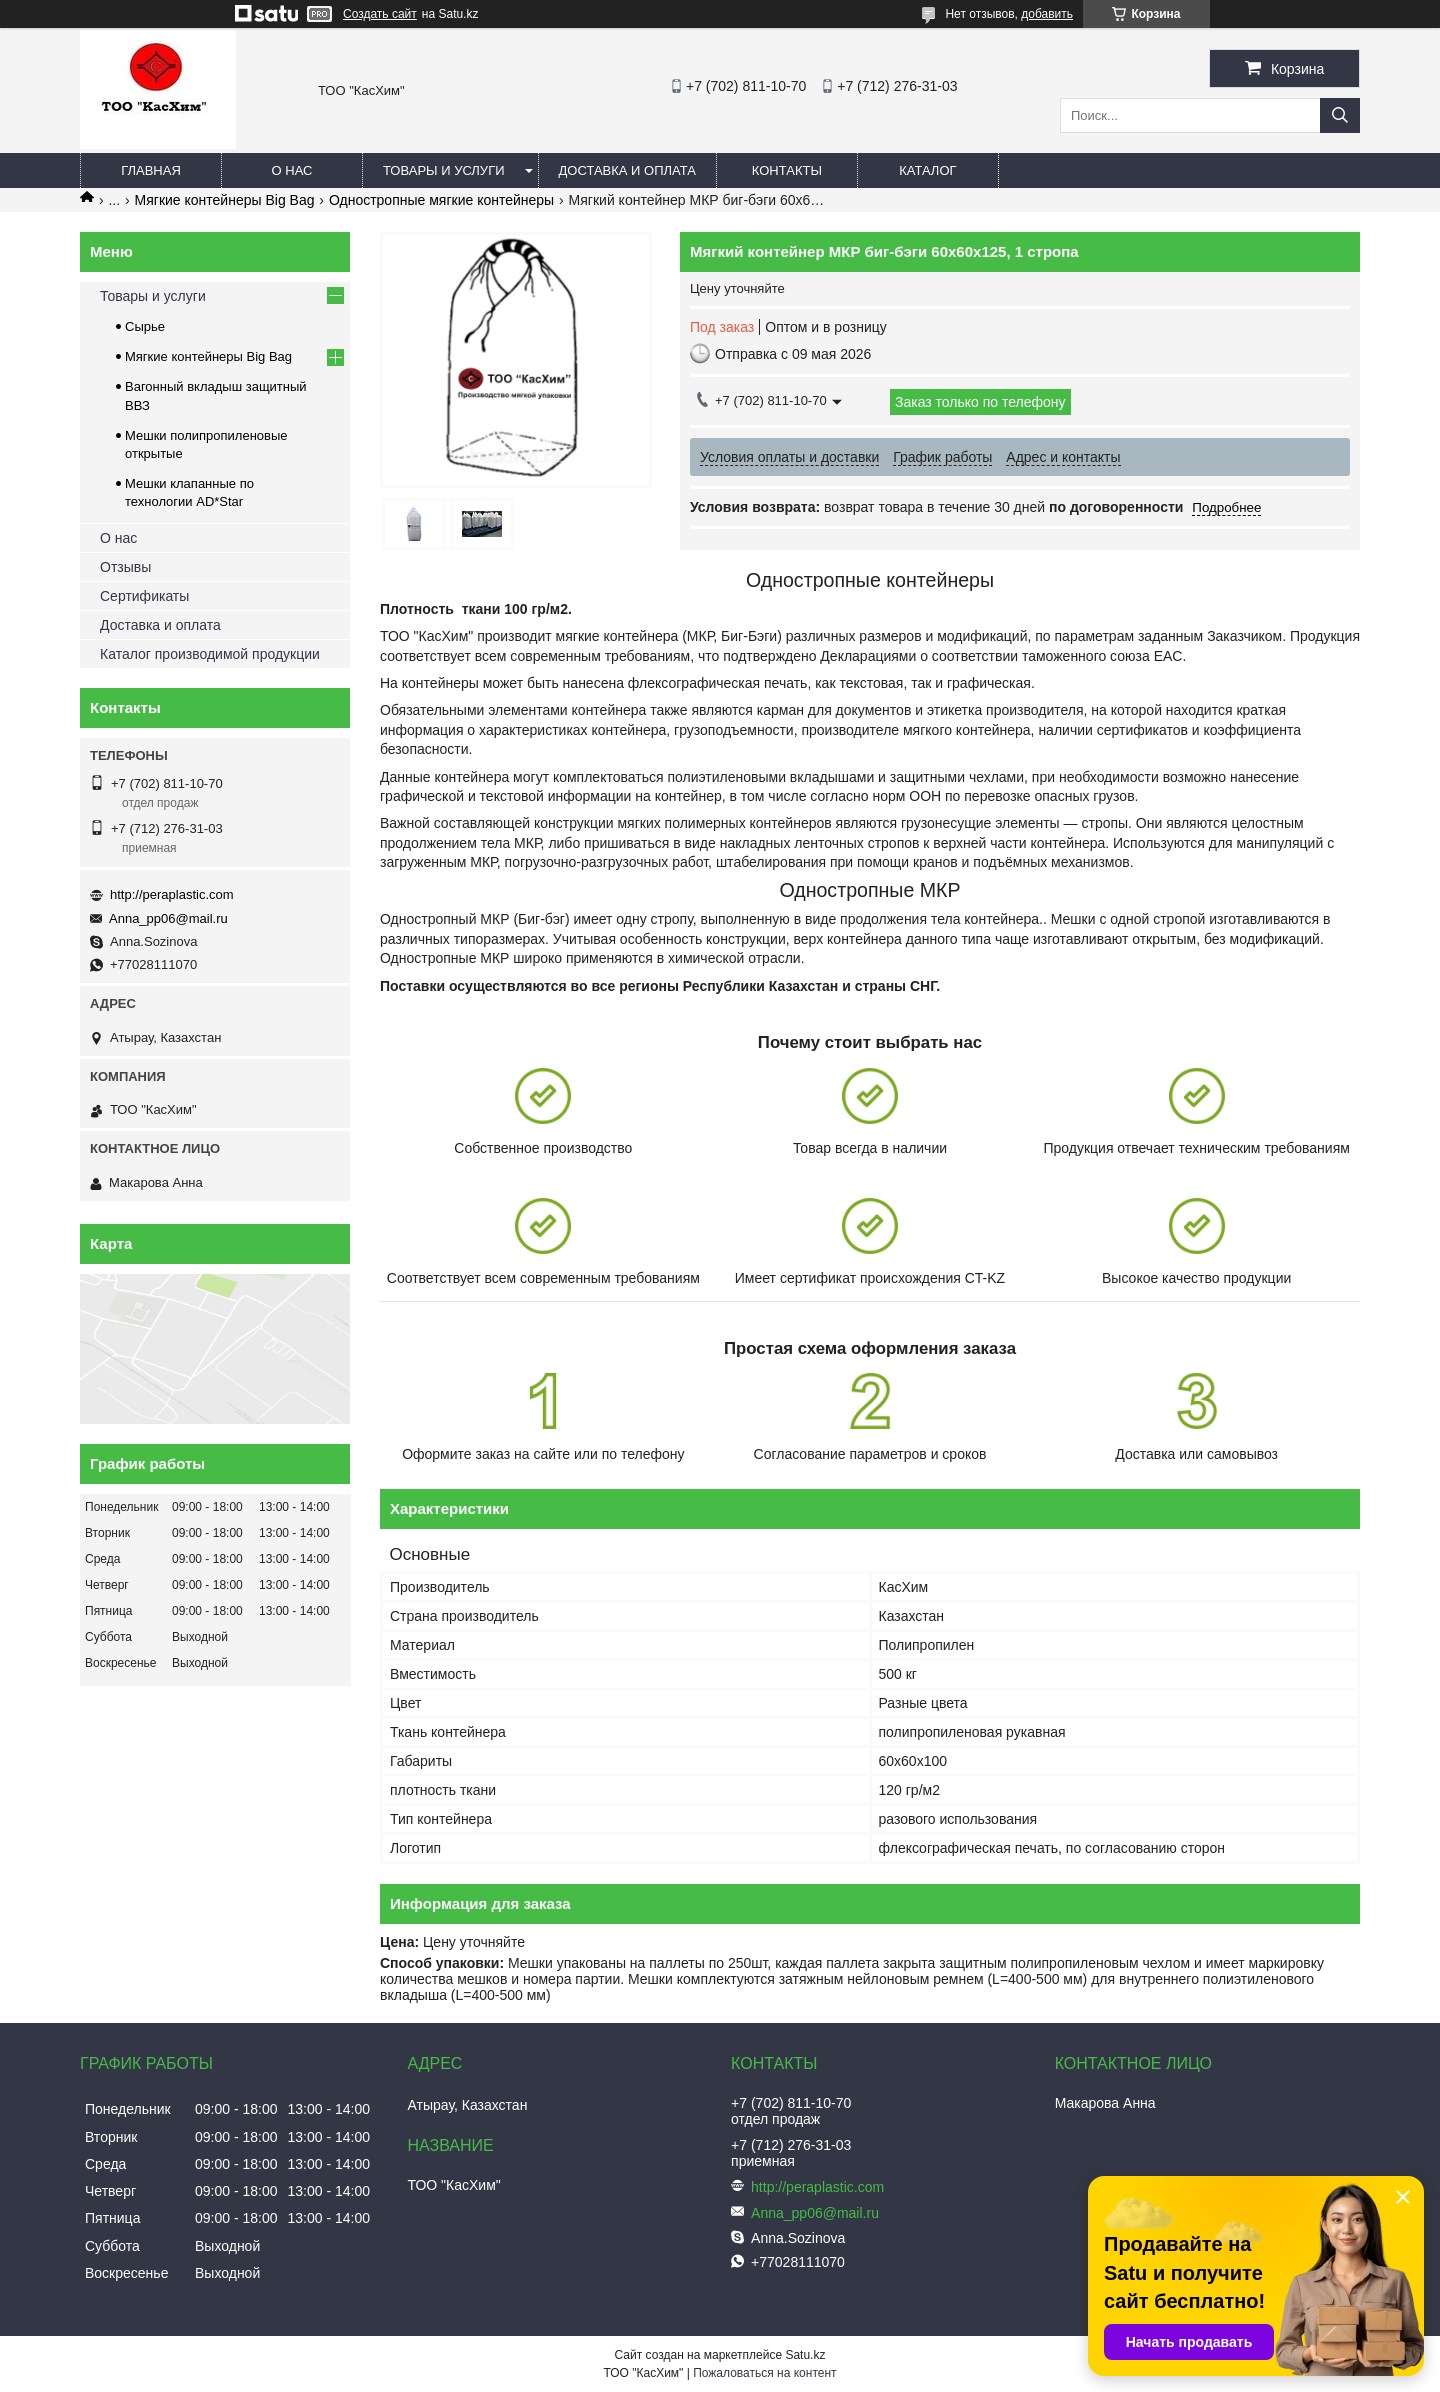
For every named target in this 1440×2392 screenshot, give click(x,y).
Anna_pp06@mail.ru (168, 918)
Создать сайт (380, 14)
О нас (292, 170)
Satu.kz (805, 2355)
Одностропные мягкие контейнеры (441, 200)
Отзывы (125, 567)
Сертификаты (144, 596)
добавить (1047, 14)
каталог (927, 170)
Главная (151, 170)
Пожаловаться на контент (764, 2373)
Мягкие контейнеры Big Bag (225, 200)
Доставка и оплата (627, 170)
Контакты (787, 170)
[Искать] (1340, 115)
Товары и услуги (444, 170)
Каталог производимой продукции (210, 654)
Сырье (145, 326)
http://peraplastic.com (172, 894)
